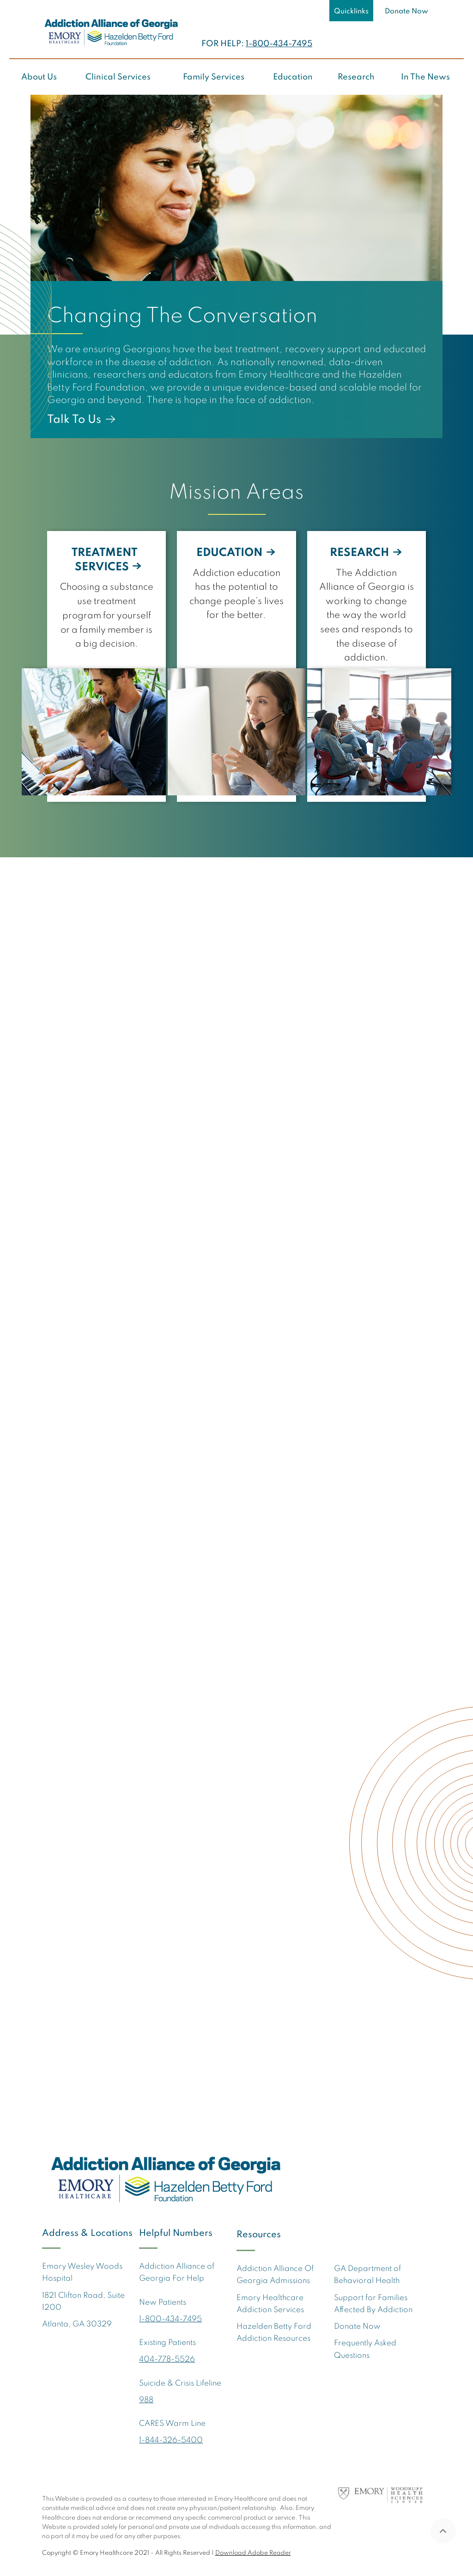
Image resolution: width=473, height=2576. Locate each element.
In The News (425, 77)
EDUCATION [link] (229, 553)
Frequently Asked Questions (365, 2349)
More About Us (87, 1177)
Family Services (213, 77)
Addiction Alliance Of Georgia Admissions (275, 2275)
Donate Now (406, 11)
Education (293, 77)
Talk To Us (74, 420)
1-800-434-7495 (279, 44)
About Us (39, 77)
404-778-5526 (167, 2359)
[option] (236, 266)
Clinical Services (118, 77)
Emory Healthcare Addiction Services (270, 2304)
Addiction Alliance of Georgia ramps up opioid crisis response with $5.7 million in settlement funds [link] (104, 1511)
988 (146, 2400)
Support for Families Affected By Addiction (373, 2304)
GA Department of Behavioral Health (367, 2275)
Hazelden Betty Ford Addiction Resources (273, 2333)
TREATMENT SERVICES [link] (104, 560)
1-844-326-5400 (171, 2440)
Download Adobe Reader (253, 2553)
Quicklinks (351, 11)
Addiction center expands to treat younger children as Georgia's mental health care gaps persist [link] (237, 1511)
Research (356, 77)
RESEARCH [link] (359, 553)
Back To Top (443, 2531)
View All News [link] (391, 1787)
